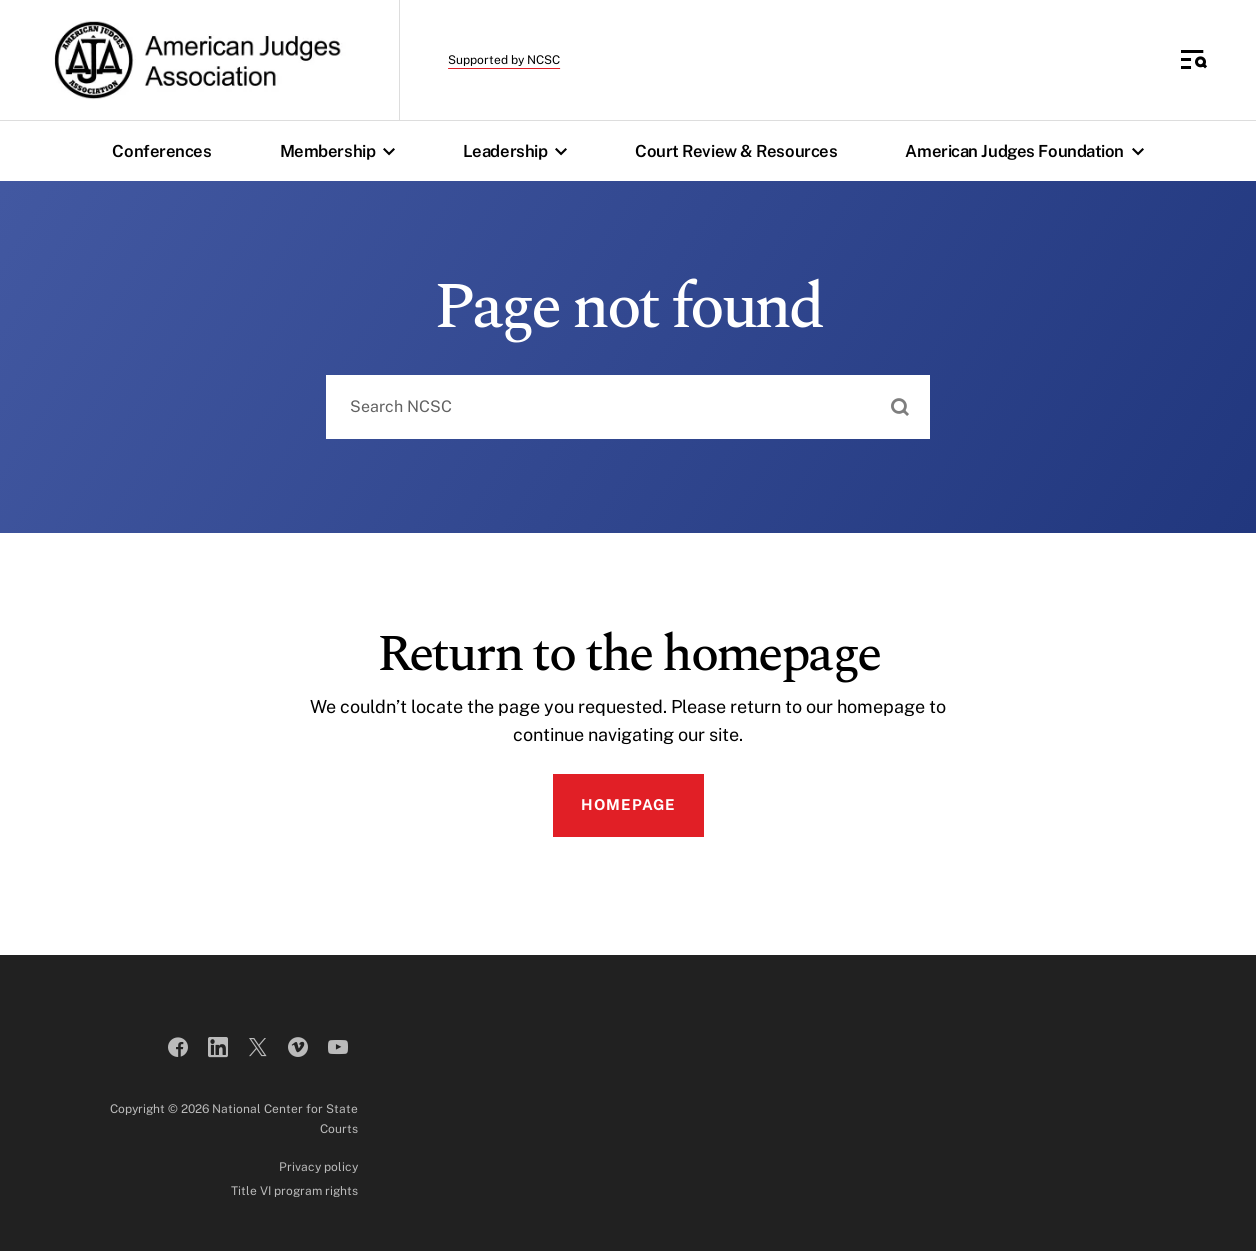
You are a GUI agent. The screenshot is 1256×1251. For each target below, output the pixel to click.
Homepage (628, 804)
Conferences (161, 151)
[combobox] (628, 407)
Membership (342, 151)
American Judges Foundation (1029, 151)
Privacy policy (318, 1167)
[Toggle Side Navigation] (1194, 60)
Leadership (520, 151)
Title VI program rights (294, 1191)
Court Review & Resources (736, 151)
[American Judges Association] (195, 60)
